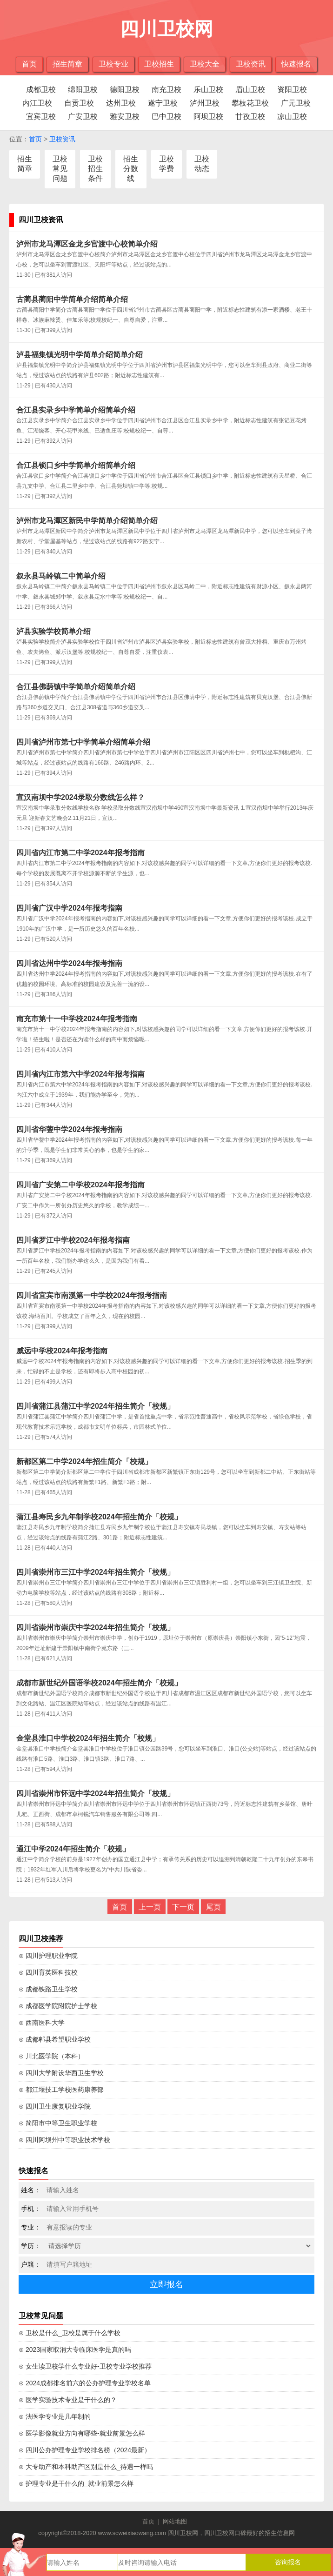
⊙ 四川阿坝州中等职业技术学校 (64, 2139)
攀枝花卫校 (250, 103)
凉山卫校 (292, 116)
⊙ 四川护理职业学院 (48, 1955)
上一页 (150, 1907)
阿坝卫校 (208, 116)
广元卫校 (296, 103)
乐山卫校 (208, 89)
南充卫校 (166, 89)
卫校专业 (113, 64)
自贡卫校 (79, 103)
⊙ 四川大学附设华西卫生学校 (61, 2073)
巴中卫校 (166, 116)
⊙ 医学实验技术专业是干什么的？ (68, 2399)
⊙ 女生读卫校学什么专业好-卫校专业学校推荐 (85, 2366)
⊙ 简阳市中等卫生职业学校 (58, 2123)
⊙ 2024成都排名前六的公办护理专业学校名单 (85, 2383)
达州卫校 (121, 103)
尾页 (213, 1907)
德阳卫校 (125, 89)
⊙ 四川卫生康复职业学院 (55, 2106)
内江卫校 (37, 103)
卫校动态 (201, 164)
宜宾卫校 (41, 116)
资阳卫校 (292, 89)
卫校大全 (205, 64)
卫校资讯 (251, 64)
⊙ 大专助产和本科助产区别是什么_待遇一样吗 (86, 2466)
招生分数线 (130, 168)
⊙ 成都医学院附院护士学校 (58, 2006)
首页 (29, 64)
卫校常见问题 (60, 168)
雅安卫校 (125, 116)
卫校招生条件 (95, 168)
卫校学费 (166, 164)
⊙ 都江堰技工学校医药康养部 (61, 2089)
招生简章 (67, 64)
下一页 (183, 1907)
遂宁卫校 (163, 103)
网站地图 (175, 2521)
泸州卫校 (205, 103)
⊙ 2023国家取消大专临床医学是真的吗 (75, 2349)
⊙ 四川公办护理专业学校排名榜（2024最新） (85, 2450)
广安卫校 (83, 116)
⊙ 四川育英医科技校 (48, 1972)
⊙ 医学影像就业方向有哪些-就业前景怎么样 (82, 2433)
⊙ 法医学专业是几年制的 (55, 2416)
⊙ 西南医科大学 (42, 2022)
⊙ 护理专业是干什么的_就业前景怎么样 (76, 2483)
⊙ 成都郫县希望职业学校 (55, 2039)
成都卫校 (41, 89)
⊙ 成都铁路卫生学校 (48, 1989)
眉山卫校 (250, 89)
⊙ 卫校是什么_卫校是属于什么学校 (69, 2332)
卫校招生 (159, 64)
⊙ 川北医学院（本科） (51, 2056)
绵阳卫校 (83, 89)
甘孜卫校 (250, 116)
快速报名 (296, 64)
